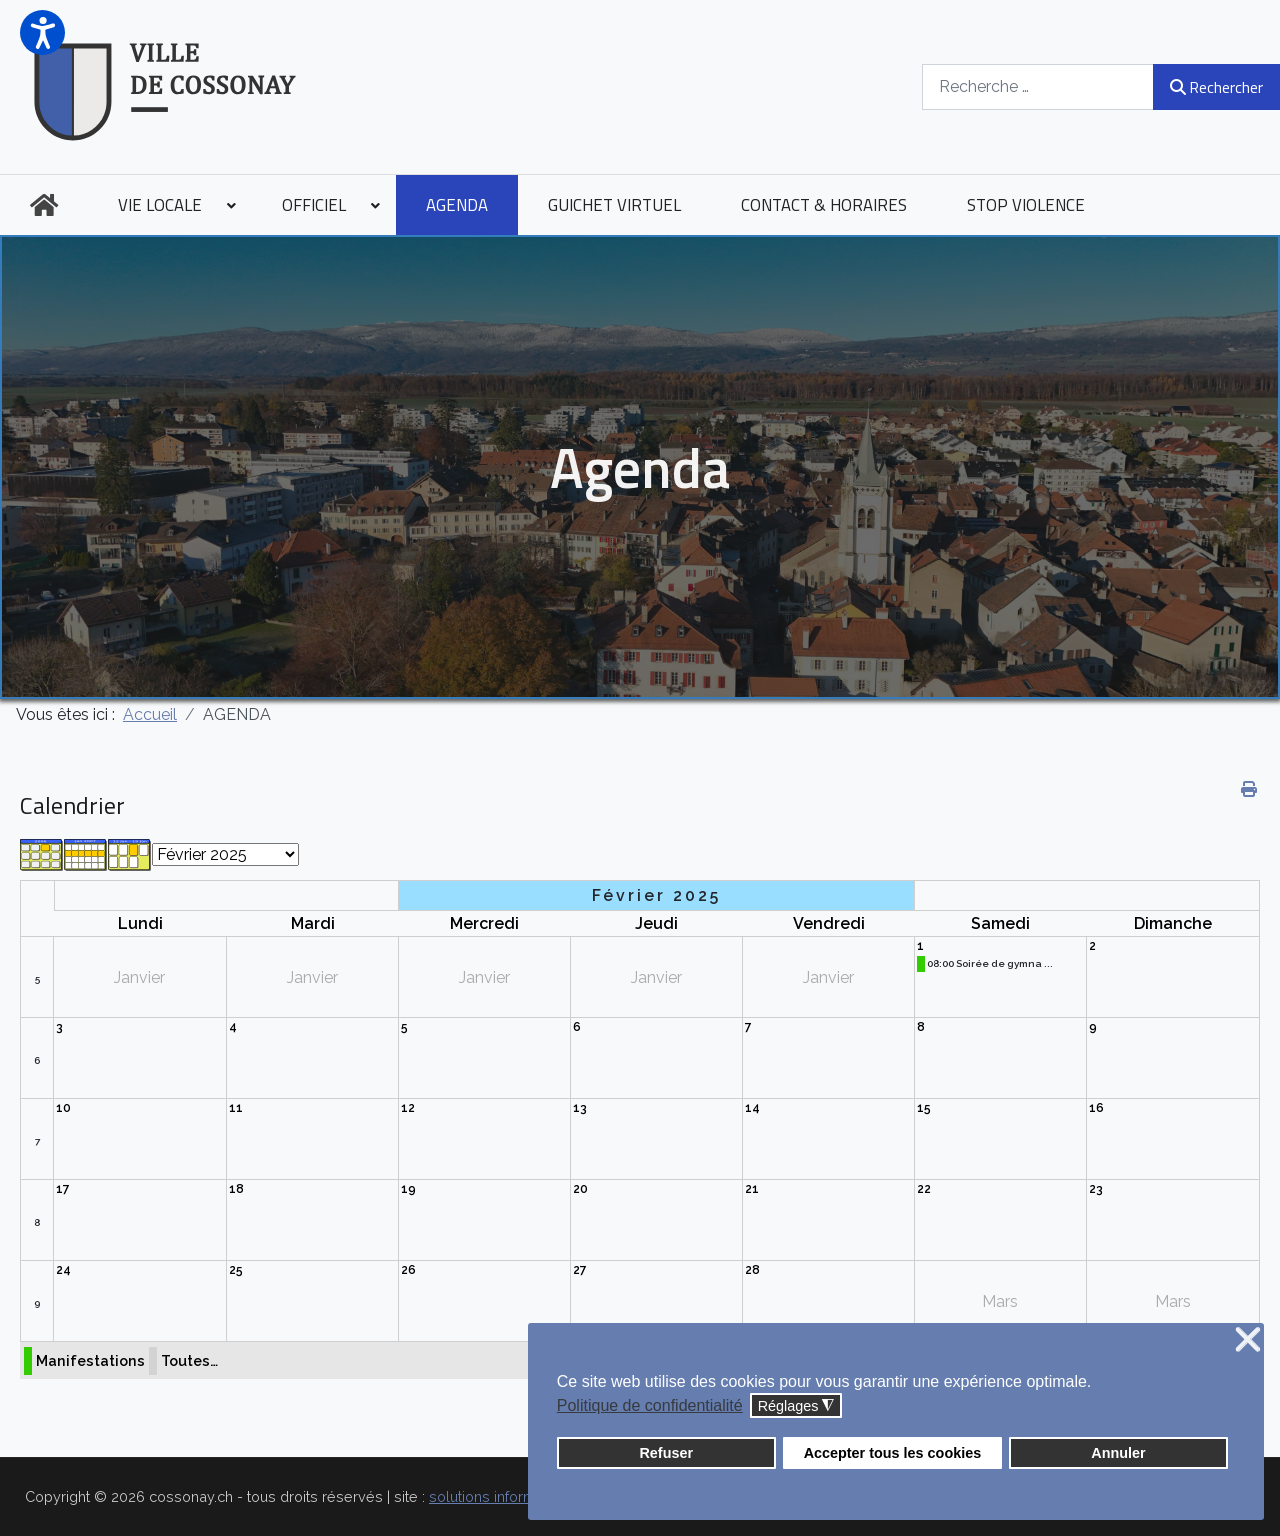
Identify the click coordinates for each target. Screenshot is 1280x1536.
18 (236, 1189)
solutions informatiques (507, 1496)
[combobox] (1038, 86)
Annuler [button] (1118, 1453)
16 (1096, 1108)
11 (236, 1108)
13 (580, 1108)
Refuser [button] (666, 1453)
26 (408, 1270)
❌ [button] (1248, 1340)
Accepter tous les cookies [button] (893, 1453)
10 (63, 1108)
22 (924, 1189)
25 (236, 1270)
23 (1096, 1189)
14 (752, 1108)
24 (63, 1270)
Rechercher (1216, 87)
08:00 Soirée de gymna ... (990, 963)
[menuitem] (44, 205)
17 (63, 1189)
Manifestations (90, 1360)
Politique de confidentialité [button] (650, 1405)
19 (408, 1189)
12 (408, 1108)
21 (752, 1189)
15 (924, 1108)
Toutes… (189, 1360)
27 (580, 1270)
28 (752, 1270)
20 (580, 1189)
